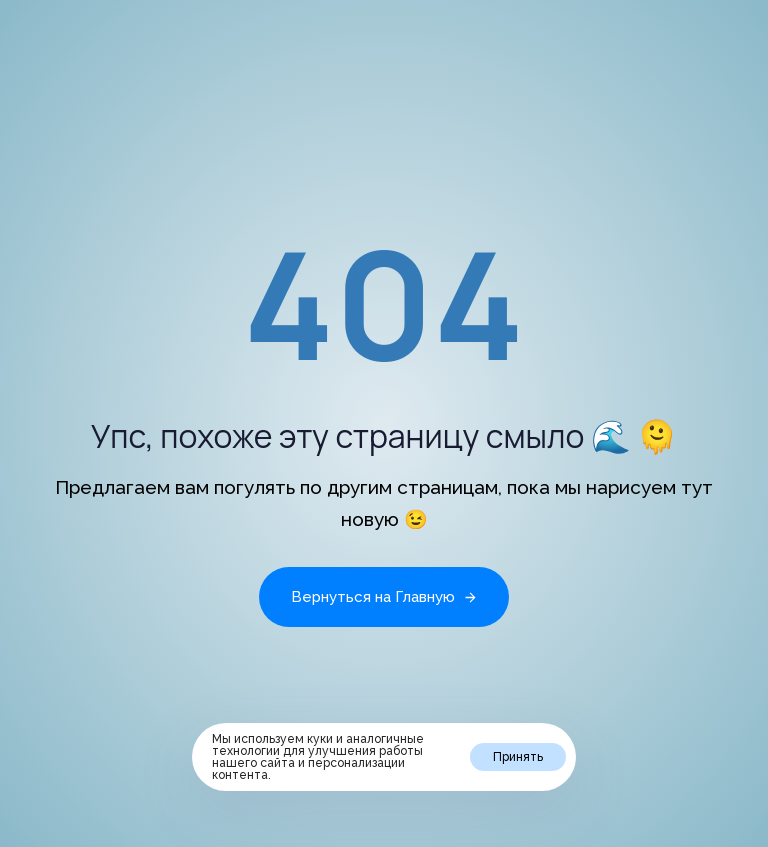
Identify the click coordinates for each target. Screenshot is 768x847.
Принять (518, 757)
